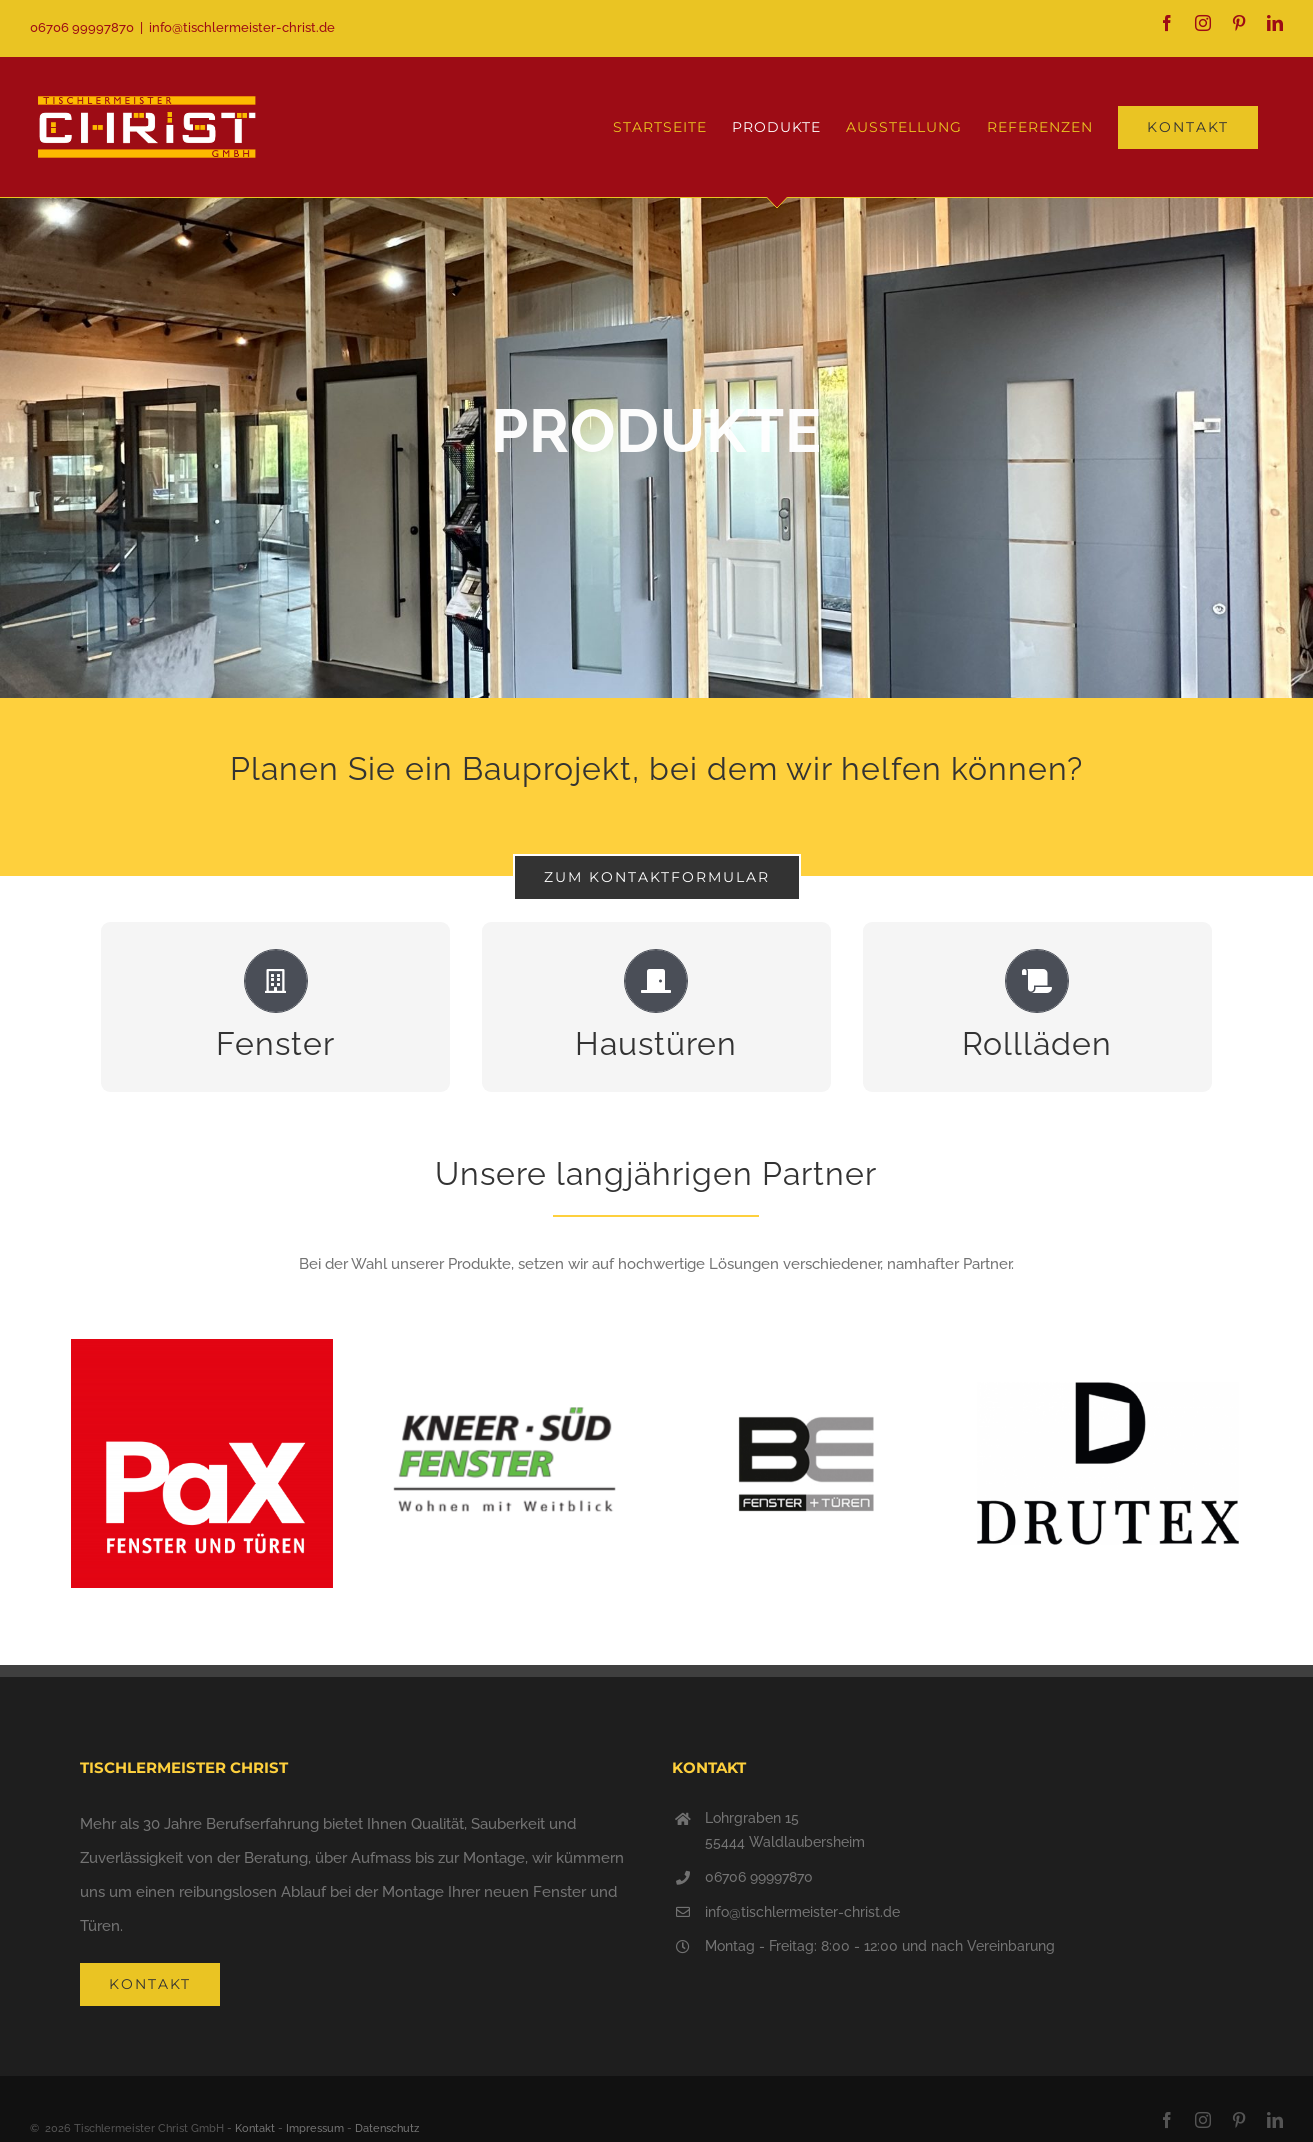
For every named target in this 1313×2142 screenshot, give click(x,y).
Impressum (315, 2128)
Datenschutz (387, 2128)
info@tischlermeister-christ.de (242, 27)
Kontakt (255, 2128)
